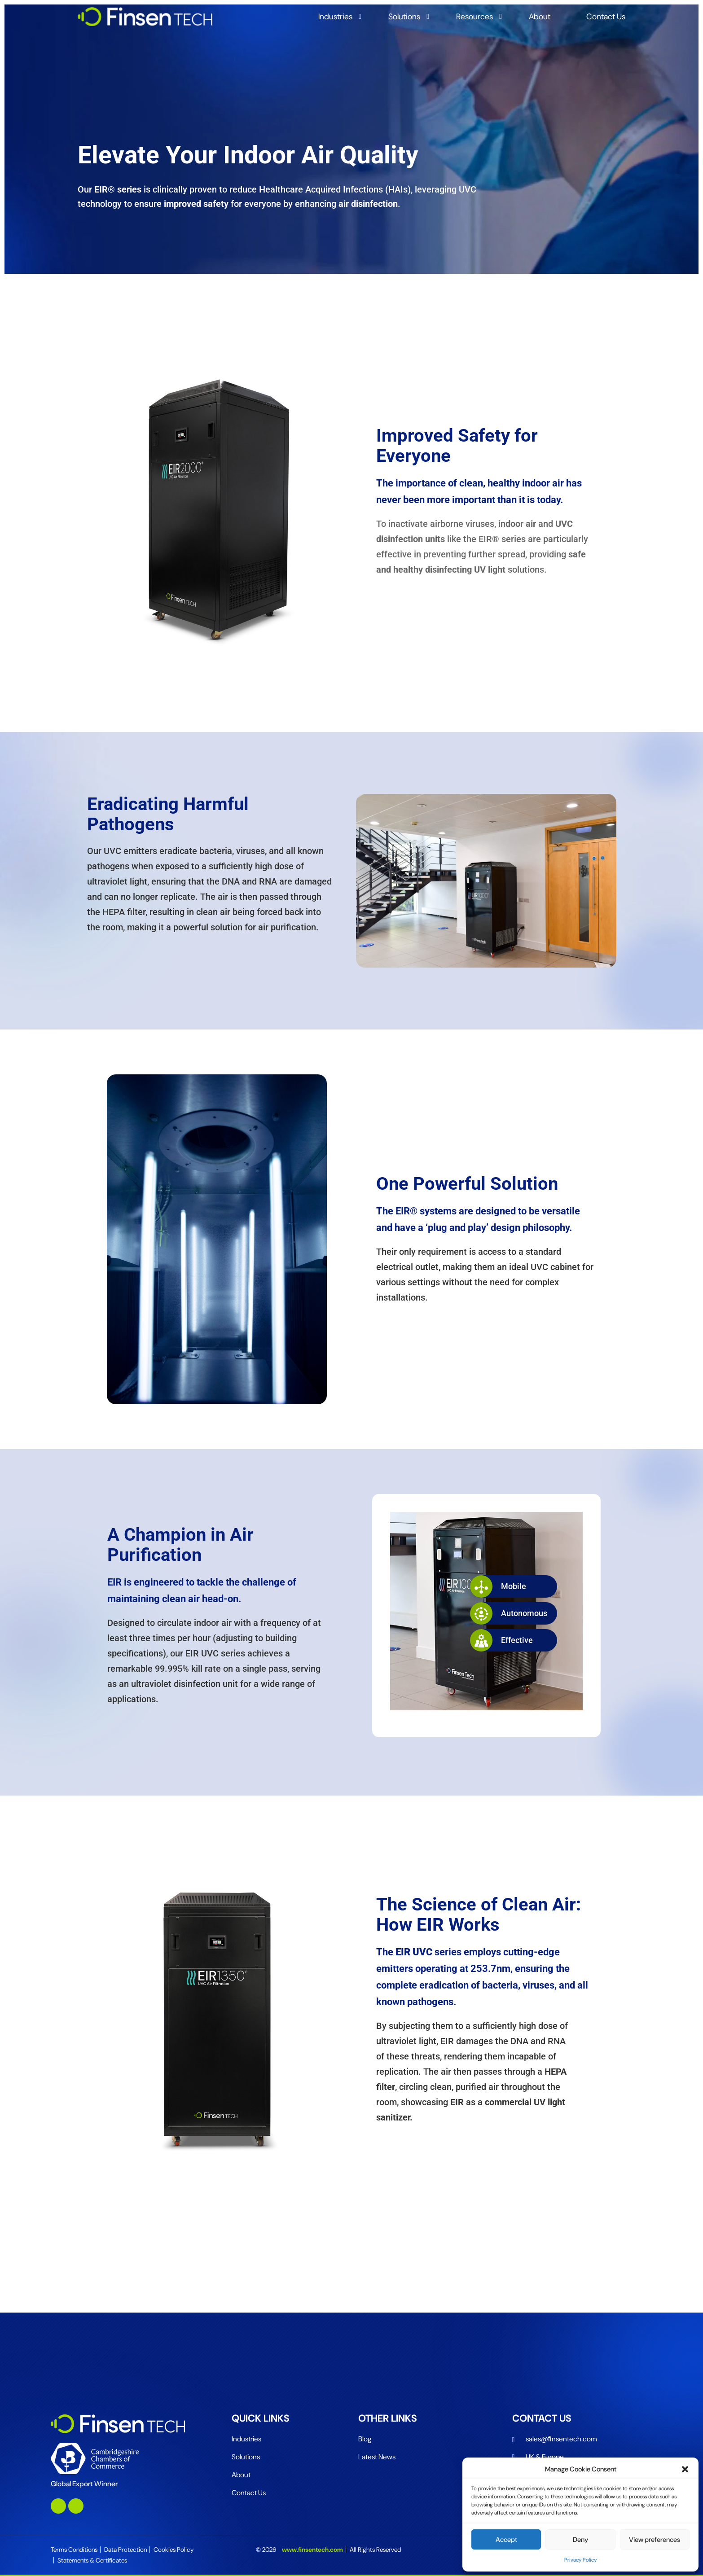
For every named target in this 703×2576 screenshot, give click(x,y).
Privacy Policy (580, 2559)
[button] (685, 2469)
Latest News (376, 2457)
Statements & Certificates (92, 2560)
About (539, 16)
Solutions (404, 16)
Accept (506, 2539)
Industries (335, 16)
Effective (501, 1640)
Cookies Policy (173, 2549)
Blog (365, 2439)
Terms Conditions (74, 2549)
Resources (474, 16)
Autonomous (508, 1613)
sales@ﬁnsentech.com (561, 2439)
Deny (580, 2539)
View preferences (654, 2539)
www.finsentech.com (312, 2549)
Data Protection (125, 2549)
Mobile (498, 1586)
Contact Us (605, 16)
